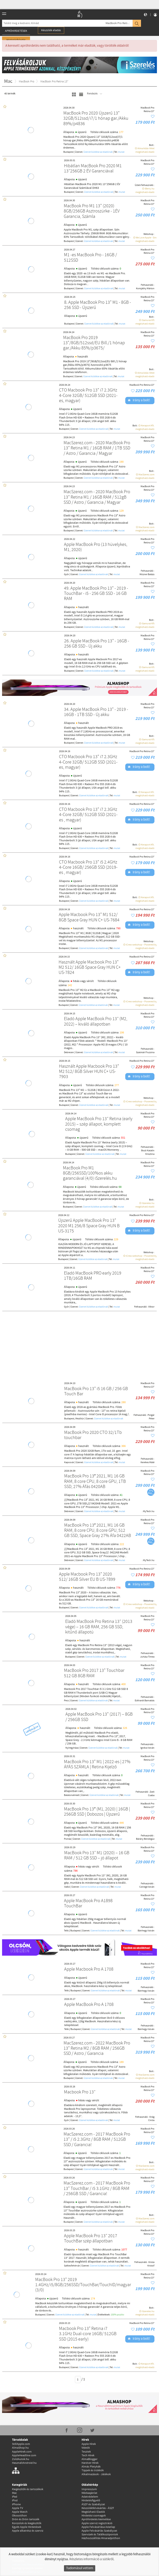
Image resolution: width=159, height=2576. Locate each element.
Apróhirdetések (16, 31)
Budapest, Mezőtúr (74, 1379)
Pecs (66, 1661)
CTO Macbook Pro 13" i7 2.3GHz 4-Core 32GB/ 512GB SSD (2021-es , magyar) (88, 815)
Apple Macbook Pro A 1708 (88, 1930)
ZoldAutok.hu (20, 2420)
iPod (15, 2461)
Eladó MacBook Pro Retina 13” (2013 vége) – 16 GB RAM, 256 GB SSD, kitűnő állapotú (98, 1587)
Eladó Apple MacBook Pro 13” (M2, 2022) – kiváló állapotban (95, 1021)
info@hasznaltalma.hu (26, 2533)
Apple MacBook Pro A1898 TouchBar (88, 1864)
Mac (14, 2453)
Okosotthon (19, 2476)
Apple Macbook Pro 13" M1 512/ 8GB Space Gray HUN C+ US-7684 (89, 917)
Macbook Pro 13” (79, 2052)
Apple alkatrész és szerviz (27, 2491)
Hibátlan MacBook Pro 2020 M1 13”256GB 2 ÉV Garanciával (93, 168)
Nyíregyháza (71, 1708)
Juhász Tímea (147, 1617)
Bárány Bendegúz (145, 1799)
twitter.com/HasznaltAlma (28, 2525)
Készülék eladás (51, 30)
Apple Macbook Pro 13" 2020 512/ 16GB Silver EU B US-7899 (87, 1537)
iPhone (16, 2465)
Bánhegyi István (146, 1891)
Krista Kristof (150, 2224)
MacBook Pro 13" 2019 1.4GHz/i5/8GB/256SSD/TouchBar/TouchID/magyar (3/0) (83, 2246)
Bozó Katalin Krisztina (147, 1152)
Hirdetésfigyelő (91, 2461)
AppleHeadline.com (24, 2416)
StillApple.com (21, 2404)
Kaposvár (69, 1423)
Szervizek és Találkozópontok (100, 2495)
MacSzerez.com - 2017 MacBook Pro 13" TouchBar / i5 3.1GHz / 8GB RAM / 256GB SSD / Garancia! (97, 2149)
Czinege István (146, 1847)
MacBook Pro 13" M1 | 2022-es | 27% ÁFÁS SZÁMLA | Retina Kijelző (97, 1725)
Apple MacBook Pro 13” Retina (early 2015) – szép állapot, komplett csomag (98, 1124)
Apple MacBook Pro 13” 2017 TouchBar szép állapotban (90, 2199)
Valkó (67, 1847)
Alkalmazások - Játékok (96, 2435)
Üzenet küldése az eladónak (98, 152)
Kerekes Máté (147, 1423)
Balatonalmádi (72, 1756)
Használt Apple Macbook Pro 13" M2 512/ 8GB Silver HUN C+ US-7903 (89, 1072)
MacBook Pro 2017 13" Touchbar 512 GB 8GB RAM (94, 1634)
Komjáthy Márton (145, 288)
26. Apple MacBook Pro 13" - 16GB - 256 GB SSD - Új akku (96, 644)
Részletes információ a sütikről (91, 2559)
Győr (66, 574)
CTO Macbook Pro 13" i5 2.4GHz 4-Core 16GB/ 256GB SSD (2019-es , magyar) (88, 868)
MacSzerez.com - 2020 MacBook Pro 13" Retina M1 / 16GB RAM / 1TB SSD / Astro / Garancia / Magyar (97, 448)
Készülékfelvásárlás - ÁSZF (98, 2469)
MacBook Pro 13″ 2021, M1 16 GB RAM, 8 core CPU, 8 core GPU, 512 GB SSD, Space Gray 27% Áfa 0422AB (97, 1491)
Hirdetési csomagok (94, 2476)
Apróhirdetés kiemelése (96, 2480)
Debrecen (69, 1052)
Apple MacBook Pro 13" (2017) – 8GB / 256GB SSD (99, 1677)
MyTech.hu (148, 1472)
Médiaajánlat (89, 2453)
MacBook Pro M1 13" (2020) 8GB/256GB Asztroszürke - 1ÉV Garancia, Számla (92, 211)
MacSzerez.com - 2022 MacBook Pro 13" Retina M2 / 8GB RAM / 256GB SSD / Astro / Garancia (97, 2009)
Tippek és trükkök (93, 2431)
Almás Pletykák (91, 2427)
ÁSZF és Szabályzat (93, 2465)
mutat (121, 152)
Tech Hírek (88, 2416)
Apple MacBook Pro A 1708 (89, 1965)
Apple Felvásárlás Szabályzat (99, 2491)
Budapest (68, 152)
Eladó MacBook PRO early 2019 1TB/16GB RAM (92, 1276)
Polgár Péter (151, 1377)
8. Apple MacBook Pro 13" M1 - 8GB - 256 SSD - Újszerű (97, 305)
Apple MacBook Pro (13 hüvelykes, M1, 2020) (95, 547)
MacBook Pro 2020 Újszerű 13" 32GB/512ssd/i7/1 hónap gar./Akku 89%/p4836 (95, 119)
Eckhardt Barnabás (144, 1661)
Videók (86, 2408)
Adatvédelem (90, 2457)
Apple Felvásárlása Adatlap (98, 2487)
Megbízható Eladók (93, 2472)
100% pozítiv (117, 2275)
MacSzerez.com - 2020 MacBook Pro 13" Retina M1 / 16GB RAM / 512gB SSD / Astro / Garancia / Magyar (97, 497)
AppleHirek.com (22, 2412)
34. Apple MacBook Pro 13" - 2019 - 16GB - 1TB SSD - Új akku (96, 712)
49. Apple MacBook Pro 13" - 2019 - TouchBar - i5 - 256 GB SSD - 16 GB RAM (96, 594)
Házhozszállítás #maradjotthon (101, 2499)
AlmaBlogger (90, 2420)
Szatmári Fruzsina (145, 1052)
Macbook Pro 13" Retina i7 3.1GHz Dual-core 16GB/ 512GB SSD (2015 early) (88, 2295)
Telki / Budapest (72, 1891)
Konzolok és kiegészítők (26, 2484)
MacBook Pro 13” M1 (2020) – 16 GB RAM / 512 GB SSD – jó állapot (96, 1816)
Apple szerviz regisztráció (97, 2484)
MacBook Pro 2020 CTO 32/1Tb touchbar (93, 1396)
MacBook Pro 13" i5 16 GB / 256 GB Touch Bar (96, 1352)
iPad (14, 2457)
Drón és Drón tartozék (25, 2480)
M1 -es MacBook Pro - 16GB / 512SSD (90, 257)
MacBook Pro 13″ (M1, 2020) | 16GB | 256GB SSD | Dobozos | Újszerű (97, 1772)
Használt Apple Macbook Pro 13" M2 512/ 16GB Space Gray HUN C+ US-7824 (90, 968)
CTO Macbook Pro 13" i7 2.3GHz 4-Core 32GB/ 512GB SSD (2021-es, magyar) (88, 396)
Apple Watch (20, 2472)
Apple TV (17, 2469)
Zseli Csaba (151, 1754)
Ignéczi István (147, 1708)
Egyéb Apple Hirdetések (26, 2487)
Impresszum (89, 2450)
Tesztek (86, 2412)
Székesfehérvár (72, 2226)
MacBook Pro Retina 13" (119, 23)
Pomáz (67, 1799)
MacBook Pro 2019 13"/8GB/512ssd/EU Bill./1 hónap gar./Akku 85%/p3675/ (94, 343)
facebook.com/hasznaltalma (29, 2518)
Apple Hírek (89, 2404)
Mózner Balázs (147, 574)
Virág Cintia (151, 2079)
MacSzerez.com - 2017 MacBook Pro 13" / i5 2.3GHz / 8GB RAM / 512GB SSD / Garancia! (97, 2100)
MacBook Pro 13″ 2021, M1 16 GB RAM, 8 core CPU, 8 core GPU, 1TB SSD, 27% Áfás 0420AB (95, 1442)
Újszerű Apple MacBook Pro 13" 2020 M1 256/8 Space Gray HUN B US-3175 (89, 1226)
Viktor (151, 1307)
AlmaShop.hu (20, 2408)
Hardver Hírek (90, 2423)
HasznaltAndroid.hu (24, 2423)
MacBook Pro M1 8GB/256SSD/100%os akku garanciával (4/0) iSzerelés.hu (90, 1173)
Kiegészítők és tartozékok (27, 2450)
